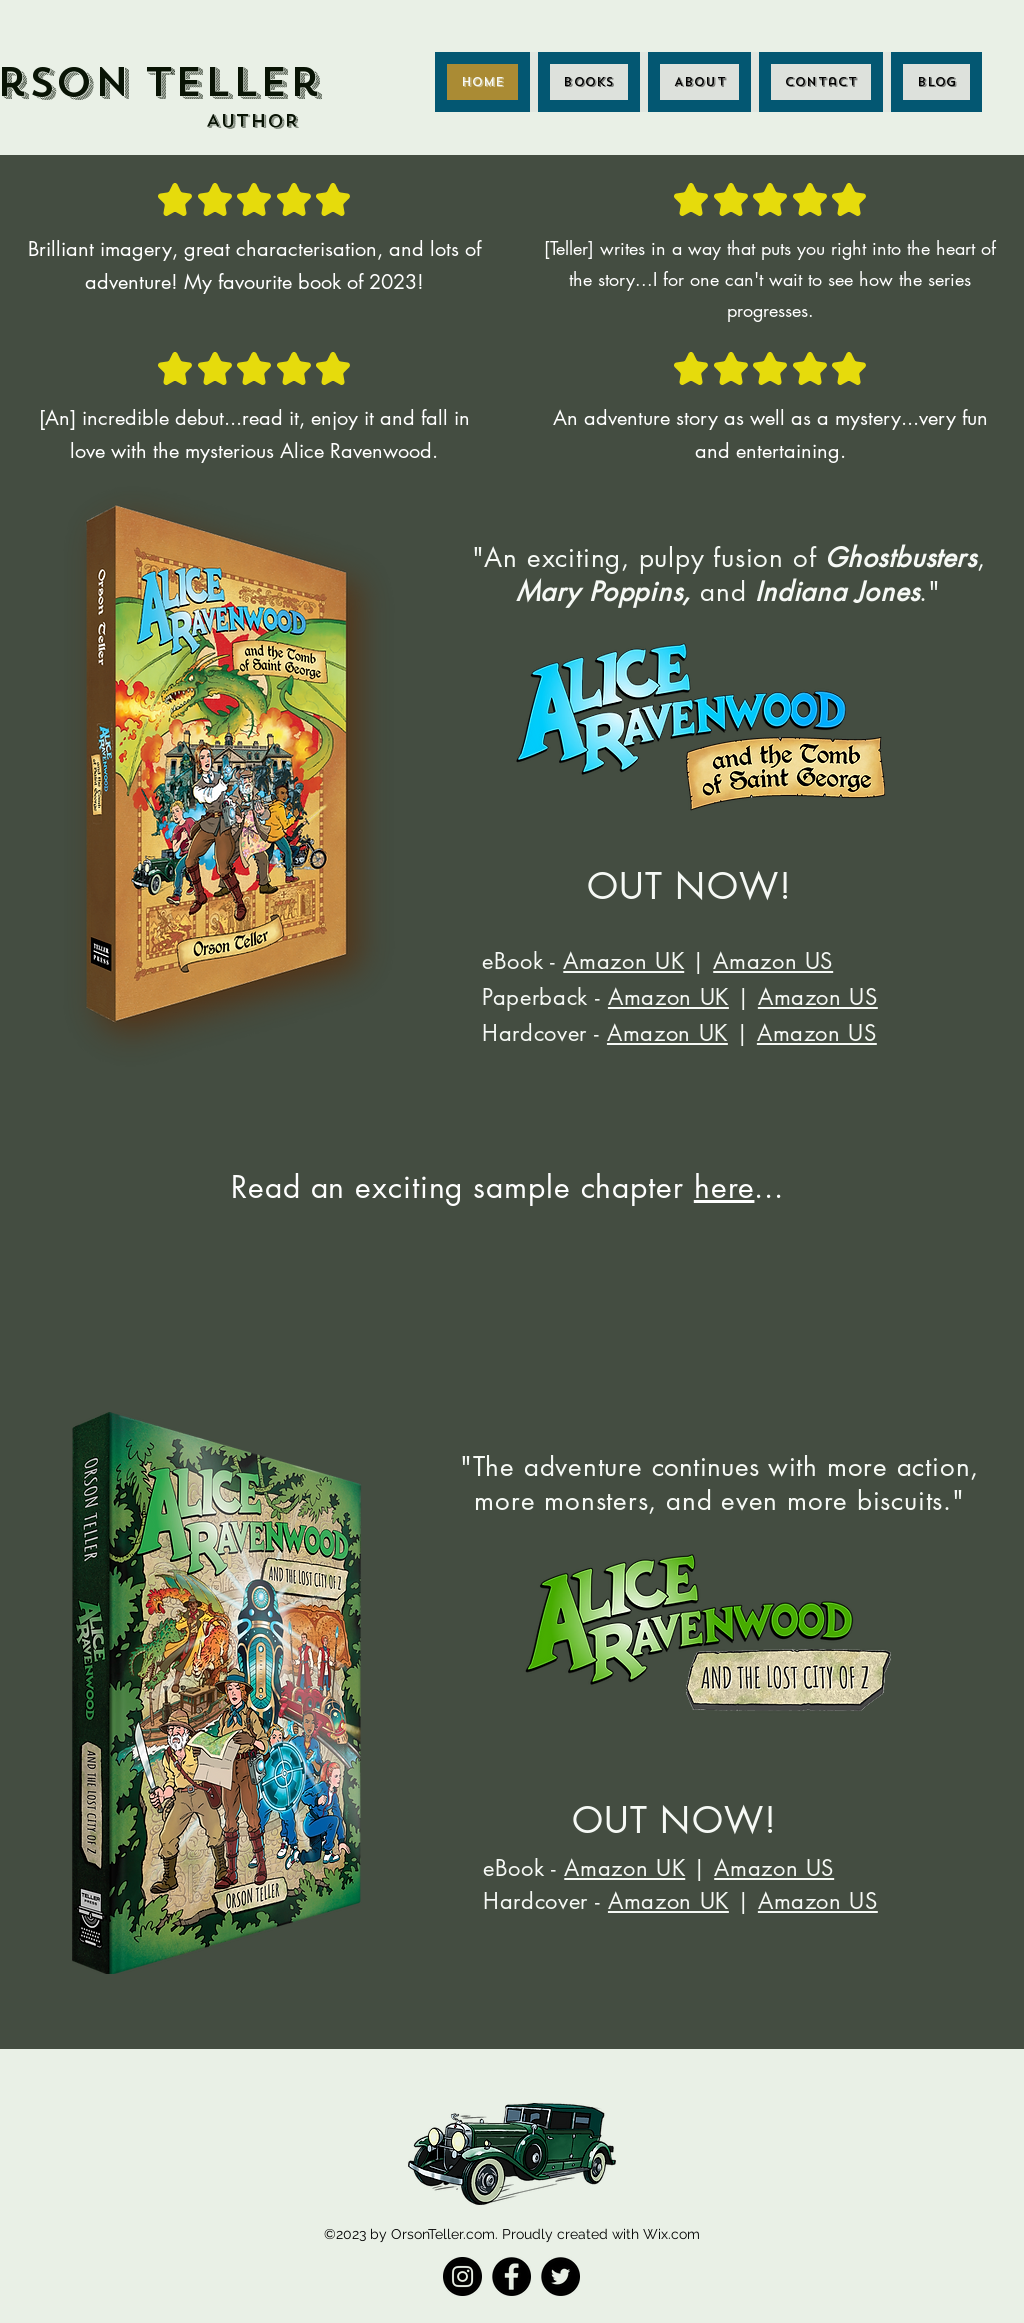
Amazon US (773, 961)
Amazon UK (623, 961)
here (724, 1187)
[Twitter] (560, 2276)
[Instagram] (462, 2276)
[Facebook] (511, 2276)
